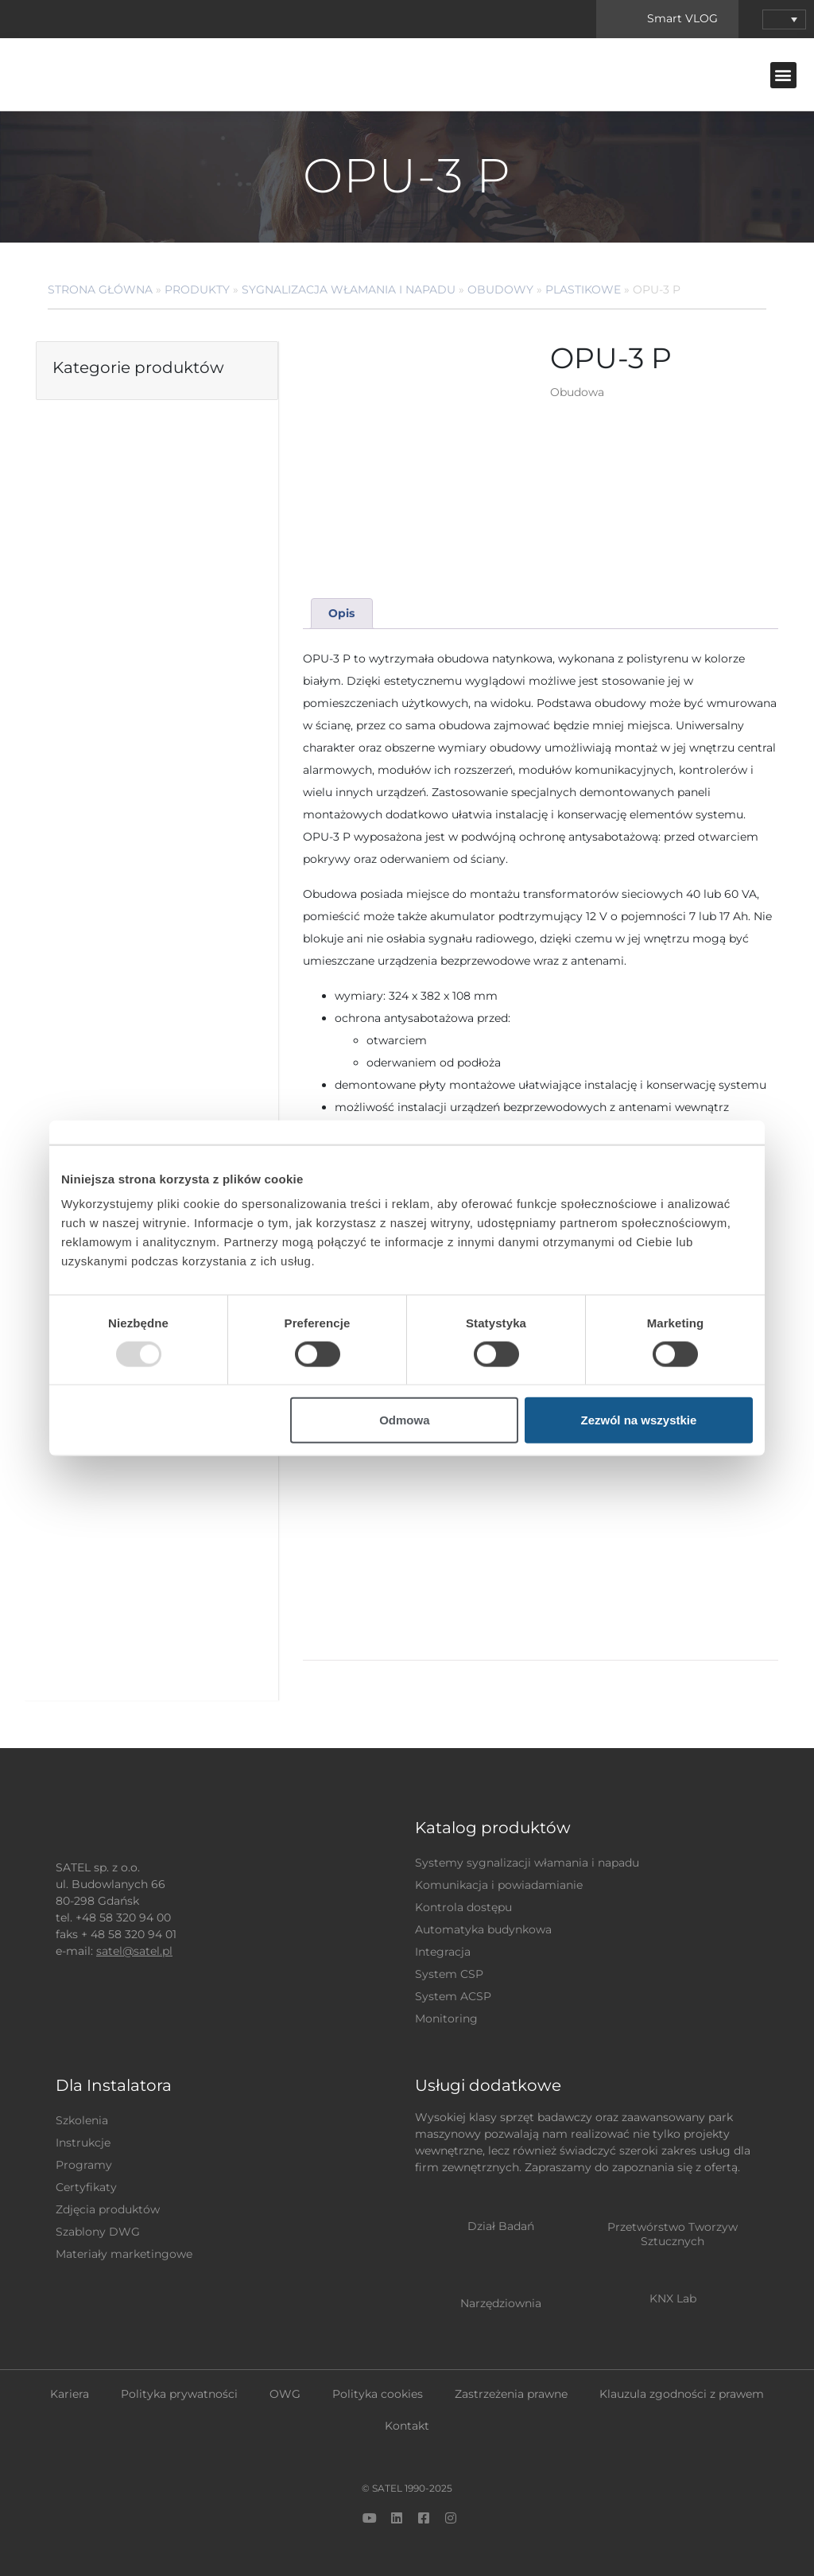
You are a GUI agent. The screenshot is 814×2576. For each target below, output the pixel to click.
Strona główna (100, 289)
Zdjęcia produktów (108, 2209)
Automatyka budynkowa (483, 1929)
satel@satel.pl (134, 1951)
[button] (783, 75)
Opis (341, 613)
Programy (84, 2165)
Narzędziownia (500, 2303)
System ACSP (453, 1996)
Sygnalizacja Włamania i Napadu (348, 289)
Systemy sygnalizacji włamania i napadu (527, 1862)
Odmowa (404, 1420)
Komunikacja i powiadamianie (499, 1885)
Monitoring (446, 2018)
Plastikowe (583, 289)
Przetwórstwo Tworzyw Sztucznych (672, 2234)
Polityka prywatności (179, 2394)
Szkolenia (82, 2120)
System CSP (449, 1974)
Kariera (69, 2394)
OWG (284, 2394)
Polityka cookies (377, 2394)
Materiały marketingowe (124, 2254)
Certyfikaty (86, 2187)
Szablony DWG (98, 2231)
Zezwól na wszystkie (639, 1420)
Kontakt (407, 2426)
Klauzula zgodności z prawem (681, 2394)
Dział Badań (500, 2226)
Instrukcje (83, 2142)
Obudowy (500, 289)
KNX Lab (672, 2298)
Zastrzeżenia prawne (511, 2394)
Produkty (197, 289)
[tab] (342, 613)
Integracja (443, 1952)
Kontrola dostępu (463, 1907)
